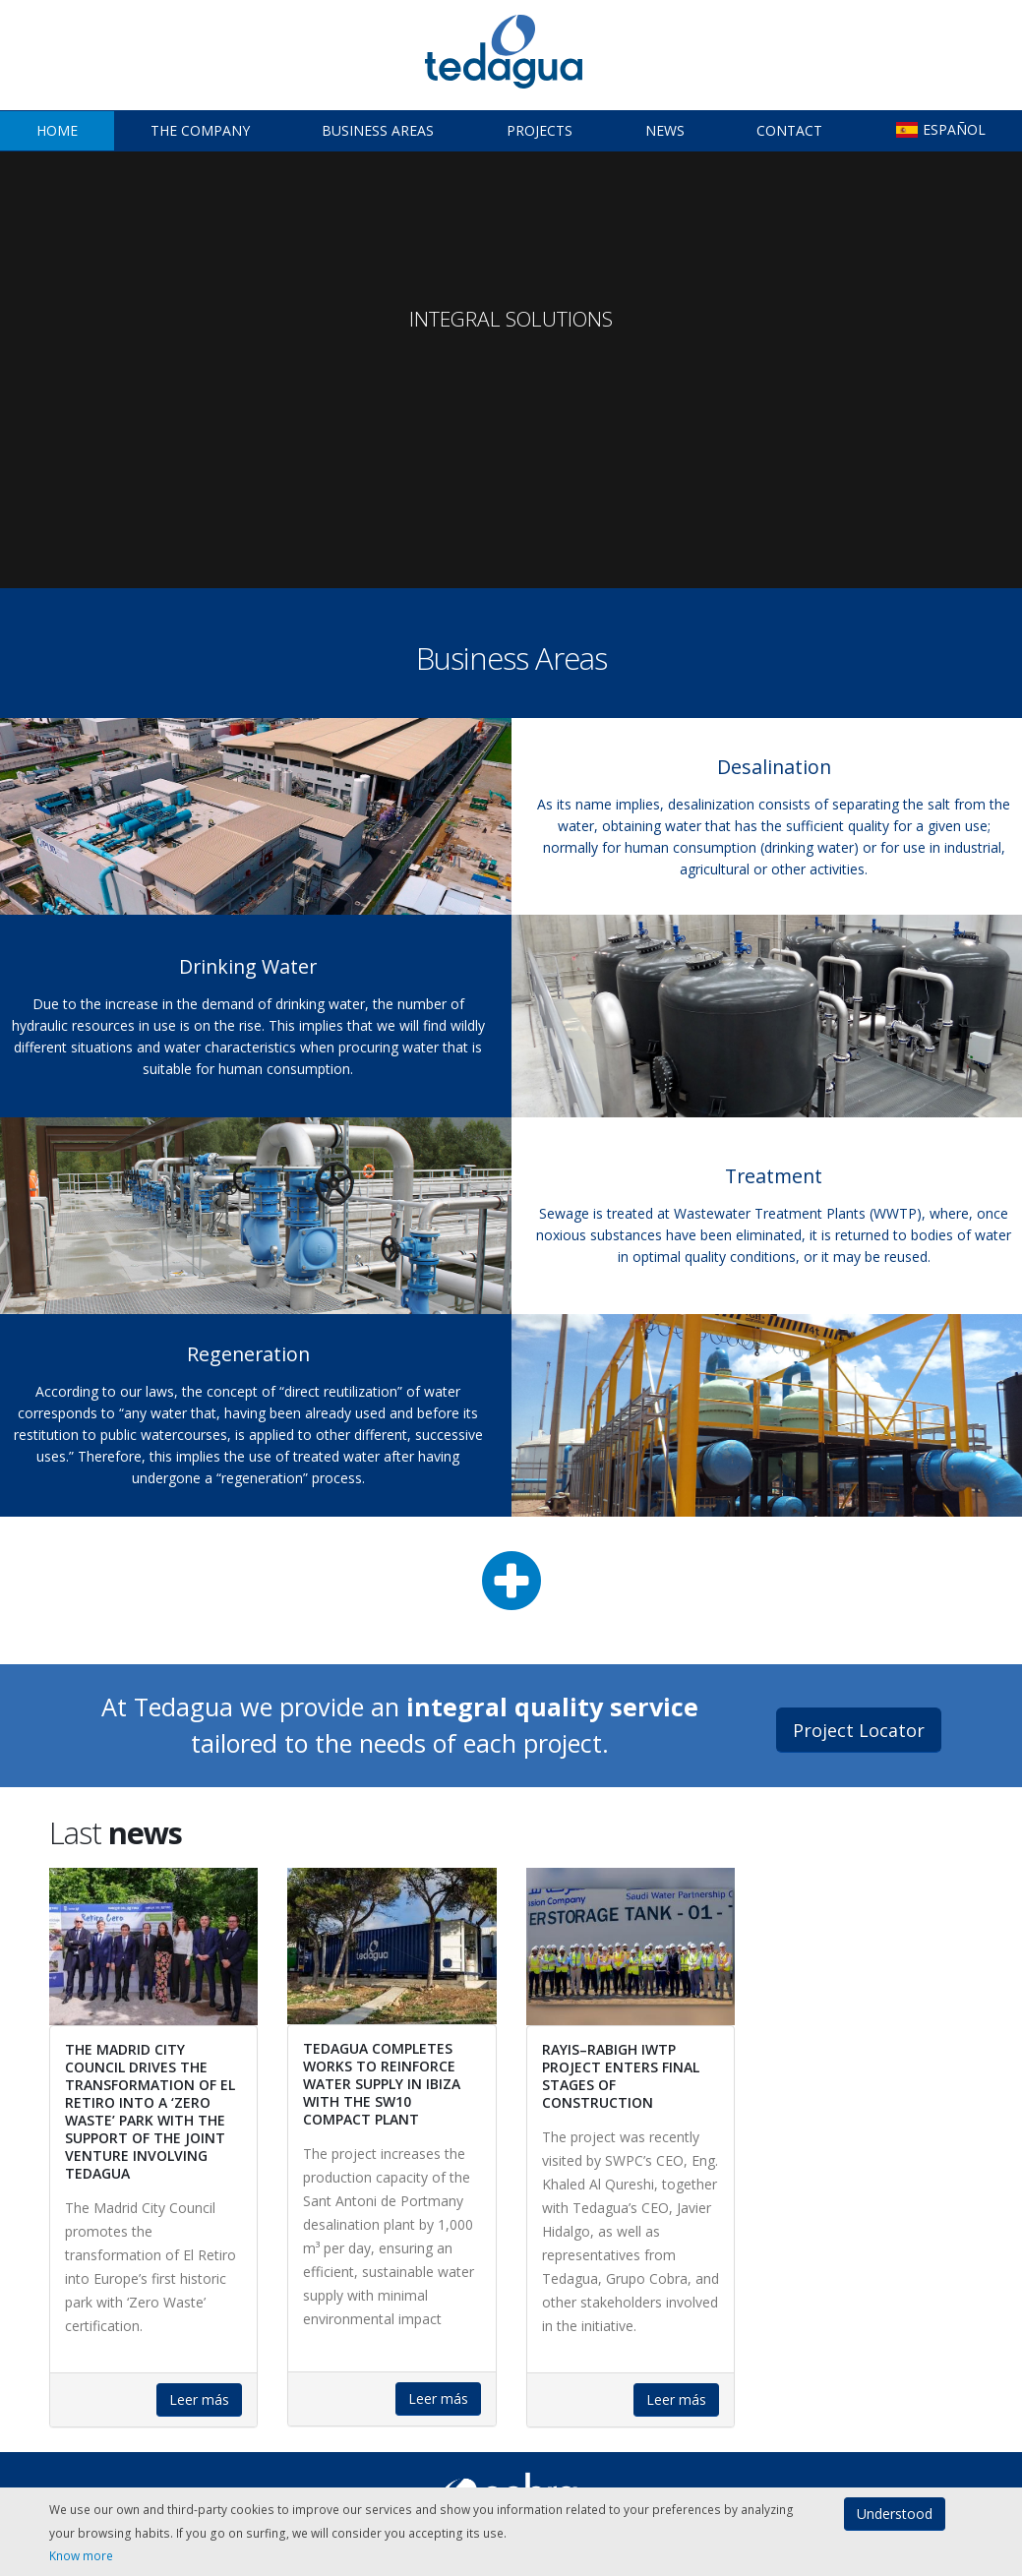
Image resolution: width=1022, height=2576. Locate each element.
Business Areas (378, 130)
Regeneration (248, 1354)
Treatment (773, 1176)
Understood (894, 2513)
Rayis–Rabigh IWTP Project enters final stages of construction (620, 2076)
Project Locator (859, 1730)
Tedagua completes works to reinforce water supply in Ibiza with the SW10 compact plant (381, 2083)
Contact (789, 130)
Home (57, 130)
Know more (81, 2555)
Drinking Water (248, 966)
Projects (539, 130)
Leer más (199, 2399)
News (665, 130)
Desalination (774, 766)
